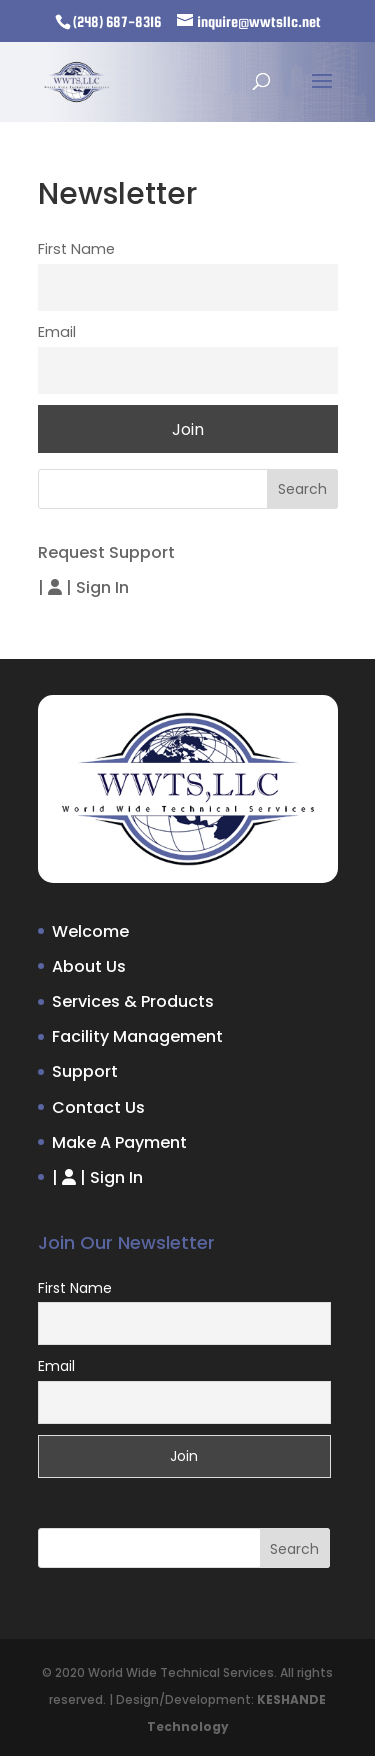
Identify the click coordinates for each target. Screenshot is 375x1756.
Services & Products (133, 1001)
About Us (89, 966)
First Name (76, 249)
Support (85, 1071)
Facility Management (137, 1036)
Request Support (106, 552)
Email (57, 332)
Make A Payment (119, 1142)
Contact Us (98, 1107)
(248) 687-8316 (117, 21)
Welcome (90, 931)
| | (83, 587)
